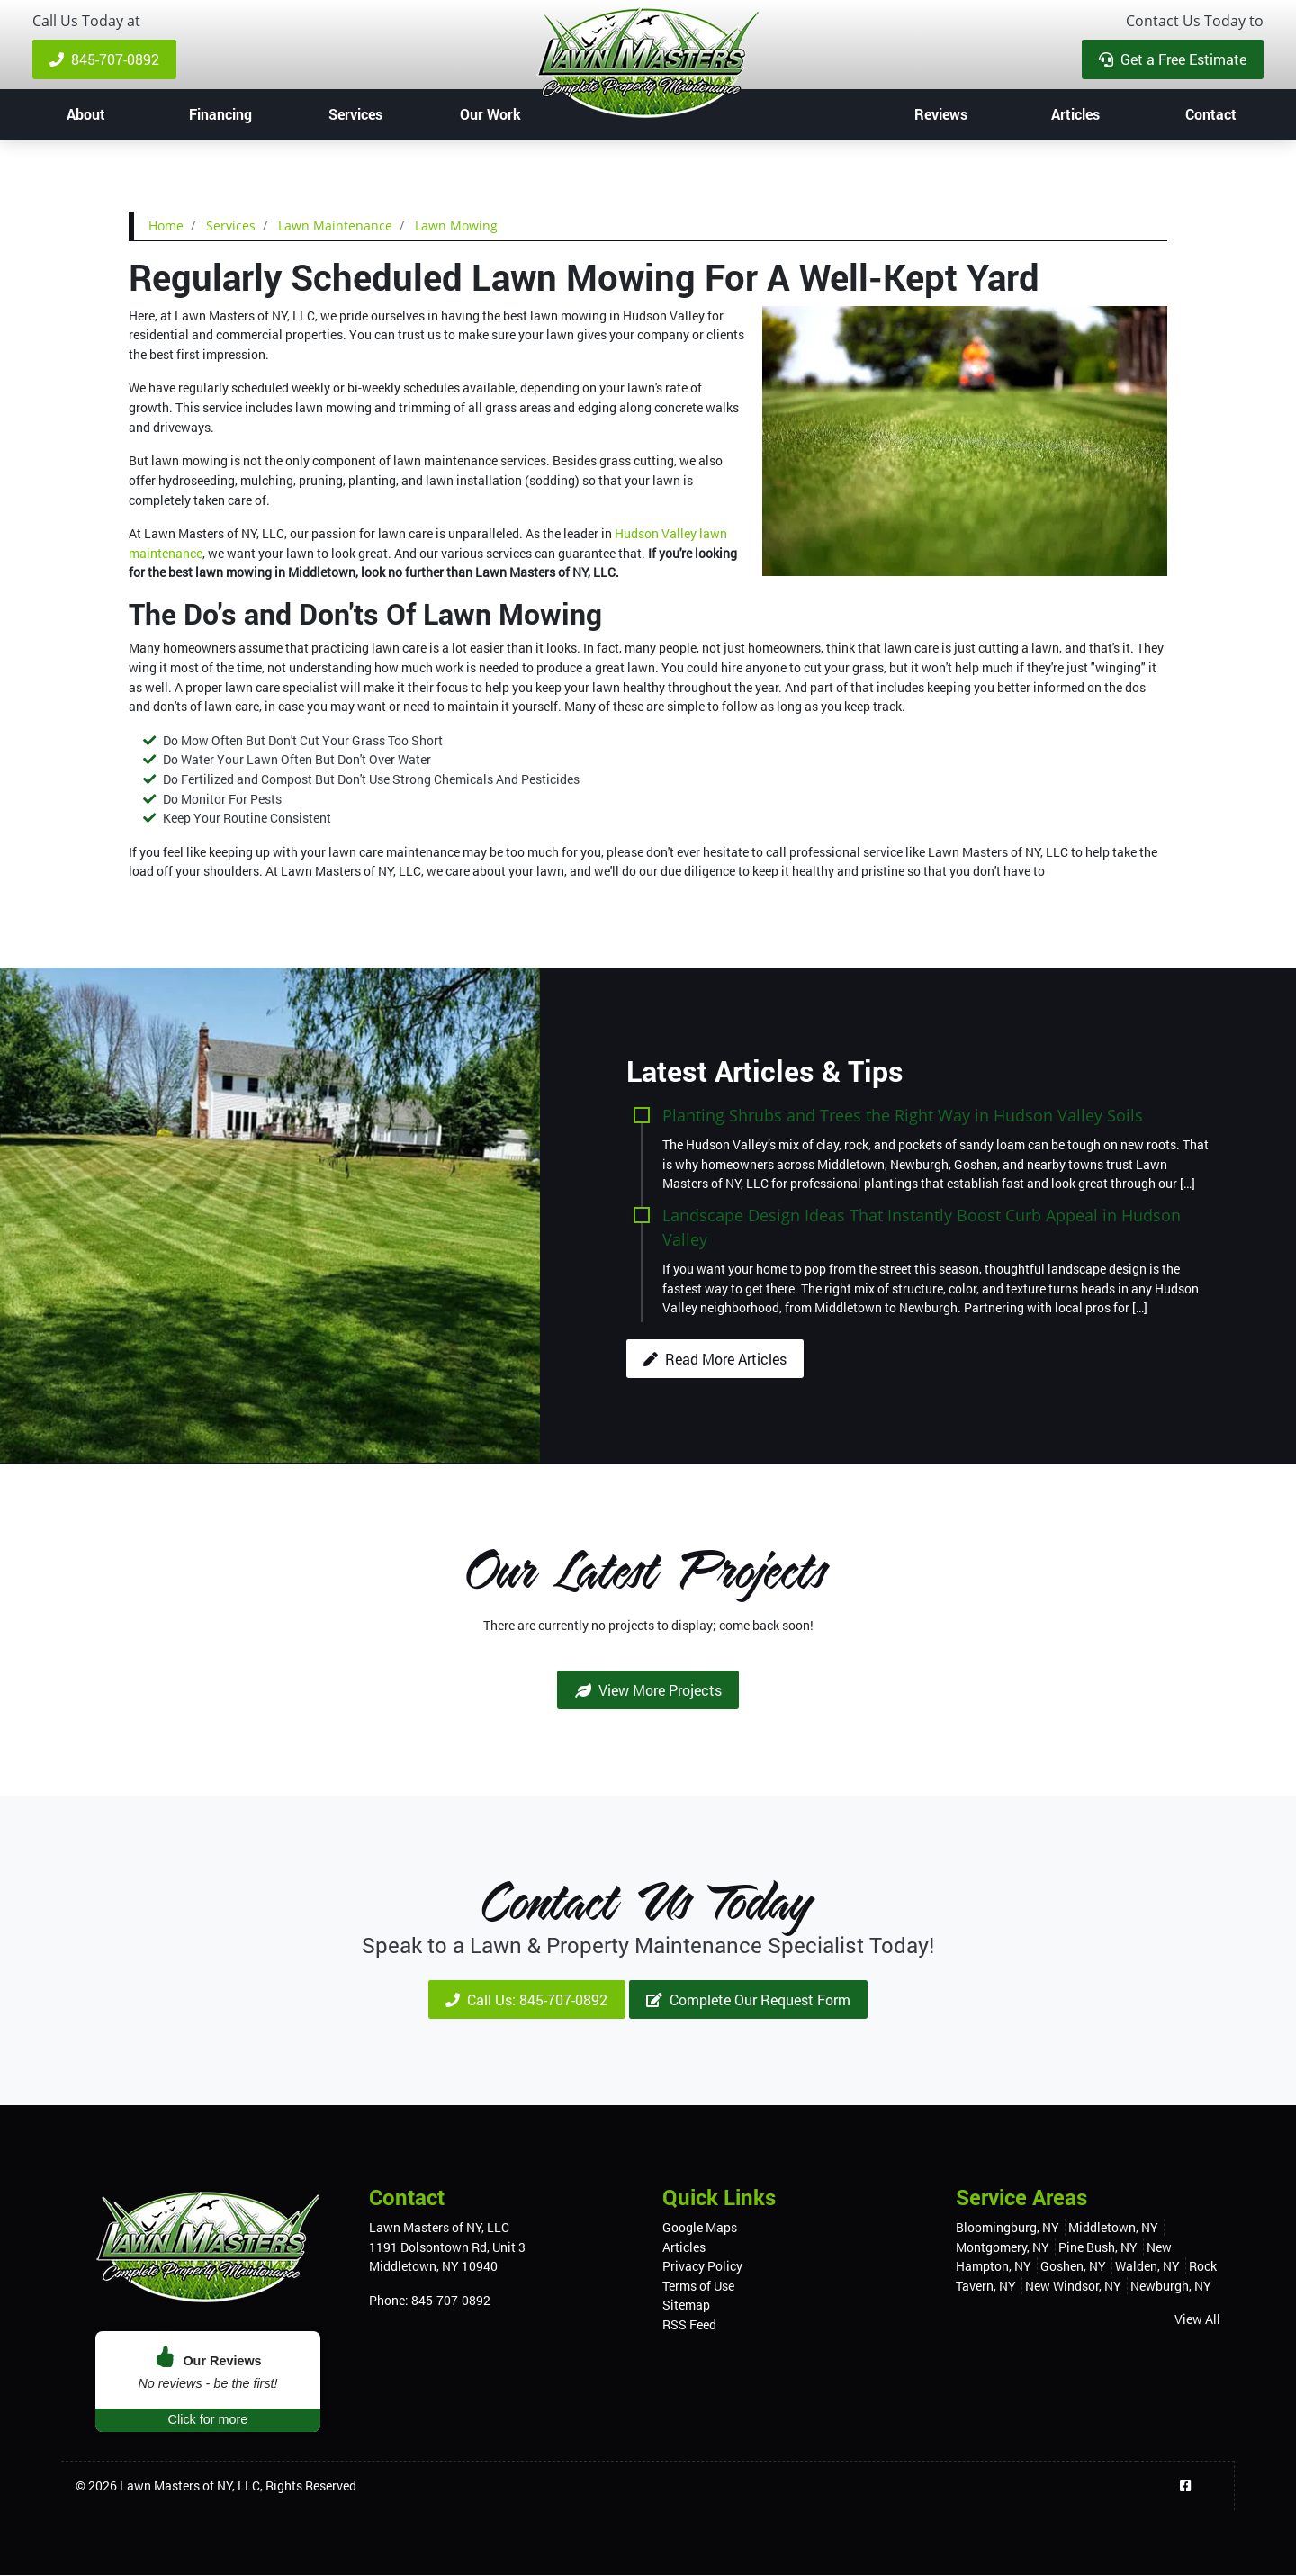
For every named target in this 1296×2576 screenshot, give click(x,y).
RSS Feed (689, 2325)
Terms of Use (698, 2286)
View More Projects (648, 1689)
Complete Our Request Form (748, 1999)
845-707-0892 (104, 59)
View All (1197, 2319)
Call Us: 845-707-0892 (527, 1999)
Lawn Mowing (456, 225)
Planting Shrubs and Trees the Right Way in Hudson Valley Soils (902, 1114)
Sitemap (686, 2305)
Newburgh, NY (1170, 2286)
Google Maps (699, 2228)
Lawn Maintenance (335, 225)
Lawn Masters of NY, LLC (190, 2486)
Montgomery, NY (1002, 2247)
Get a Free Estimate (1172, 59)
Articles (684, 2247)
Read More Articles (715, 1358)
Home (166, 225)
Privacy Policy (702, 2266)
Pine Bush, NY (1098, 2247)
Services (231, 225)
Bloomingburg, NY (1007, 2228)
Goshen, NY (1073, 2266)
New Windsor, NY (1073, 2286)
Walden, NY (1147, 2266)
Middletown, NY (1113, 2228)
